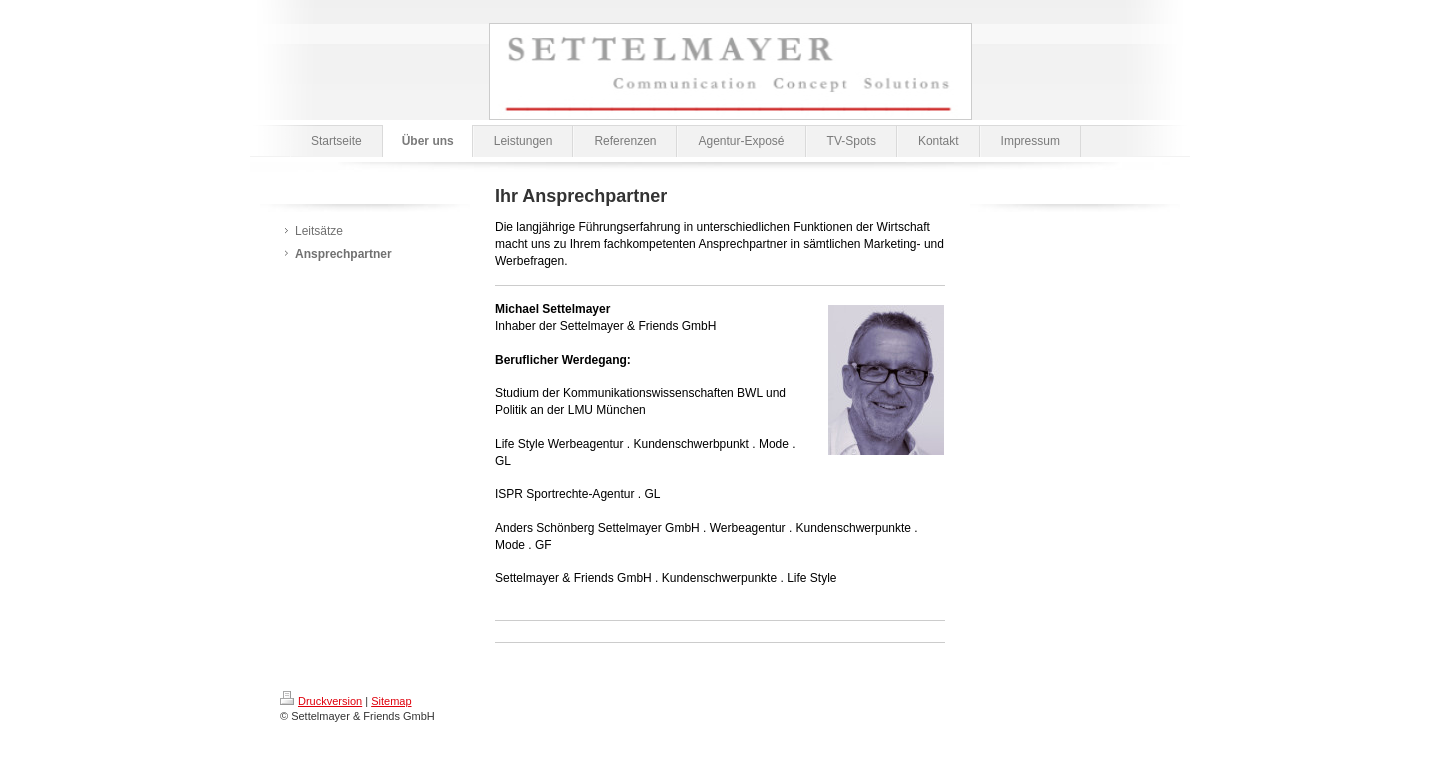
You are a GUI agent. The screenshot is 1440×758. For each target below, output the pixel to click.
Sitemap (391, 701)
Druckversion (321, 701)
